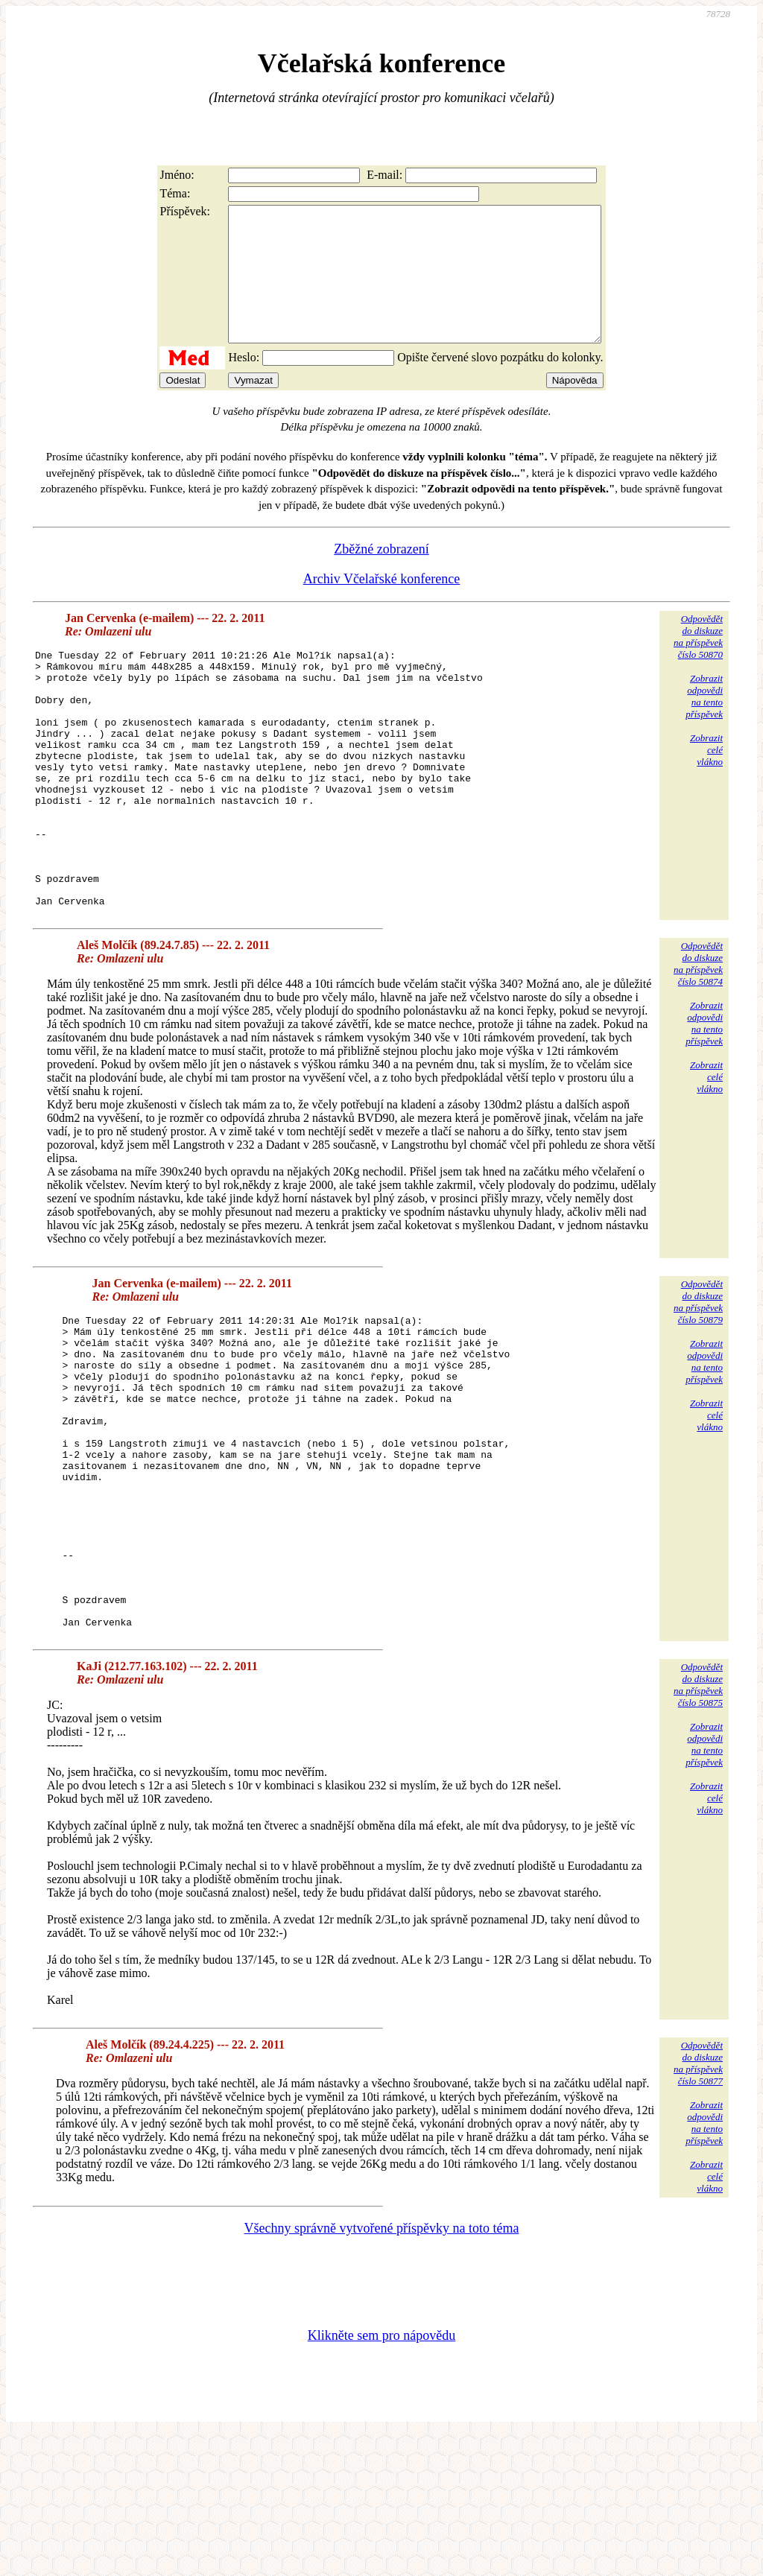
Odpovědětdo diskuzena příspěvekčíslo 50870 (698, 663)
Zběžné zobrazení (381, 575)
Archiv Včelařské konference (381, 605)
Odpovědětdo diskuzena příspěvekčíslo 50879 (698, 1380)
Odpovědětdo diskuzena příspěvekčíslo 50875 (698, 1825)
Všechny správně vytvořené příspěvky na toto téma (381, 2368)
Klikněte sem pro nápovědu (381, 2476)
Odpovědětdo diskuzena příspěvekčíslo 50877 (698, 2203)
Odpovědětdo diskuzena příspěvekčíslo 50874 (698, 1041)
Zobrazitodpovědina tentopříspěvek (704, 722)
